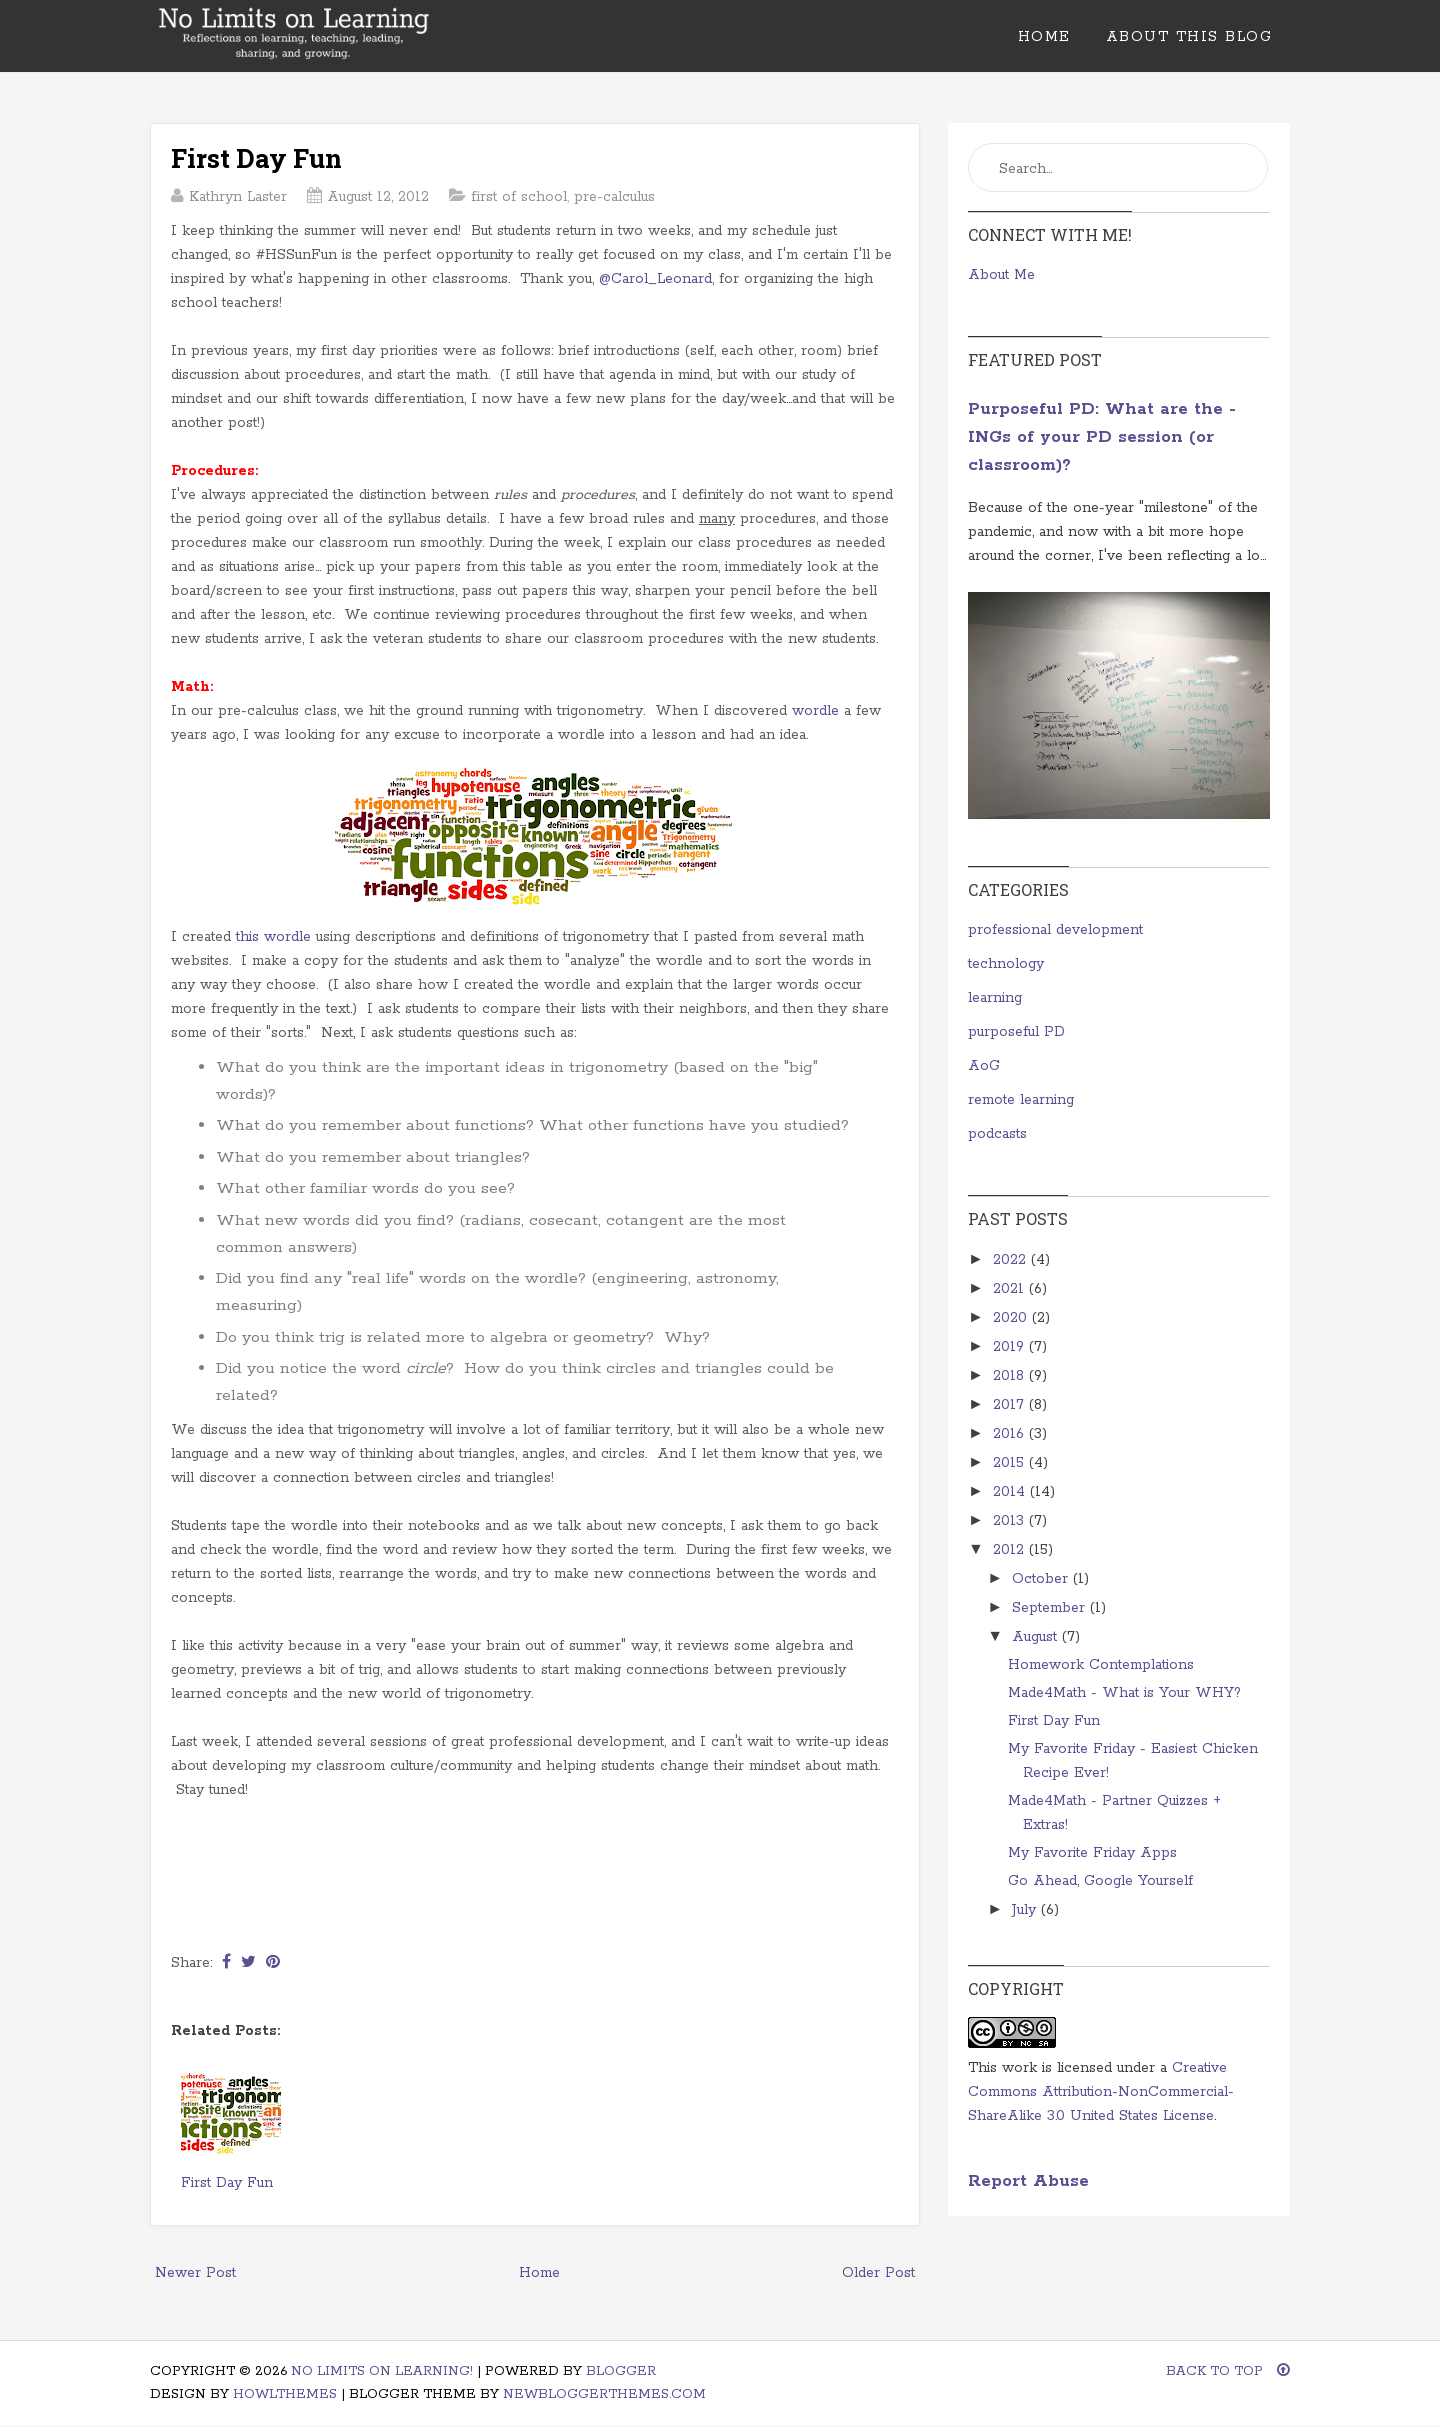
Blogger (621, 2371)
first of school (519, 197)
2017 (1011, 1405)
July (1026, 1910)
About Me (1001, 275)
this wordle (273, 937)
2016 (1011, 1434)
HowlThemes (285, 2394)
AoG (984, 1066)
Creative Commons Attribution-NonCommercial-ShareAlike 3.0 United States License (1101, 2092)
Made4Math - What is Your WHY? (1124, 1693)
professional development (1055, 930)
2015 (1011, 1463)
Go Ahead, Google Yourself (1100, 1881)
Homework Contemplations (1101, 1665)
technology (1006, 964)
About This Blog (1189, 37)
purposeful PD (1016, 1032)
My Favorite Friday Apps (1092, 1853)
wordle (815, 711)
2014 (1011, 1492)
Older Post (878, 2273)
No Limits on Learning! (382, 2371)
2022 (1012, 1260)
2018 (1011, 1376)
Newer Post (195, 2273)
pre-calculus (614, 197)
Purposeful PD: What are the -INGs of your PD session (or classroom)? (1102, 437)
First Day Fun (256, 158)
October (1042, 1579)
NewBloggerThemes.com (604, 2394)
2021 (1011, 1289)
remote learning (1021, 1100)
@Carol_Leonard (655, 279)
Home (1044, 37)
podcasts (997, 1134)
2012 (1011, 1550)
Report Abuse (1028, 2181)
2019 (1011, 1347)
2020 (1012, 1318)
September (1051, 1608)
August (1037, 1637)
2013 (1011, 1521)
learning (995, 998)
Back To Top (1228, 2371)
